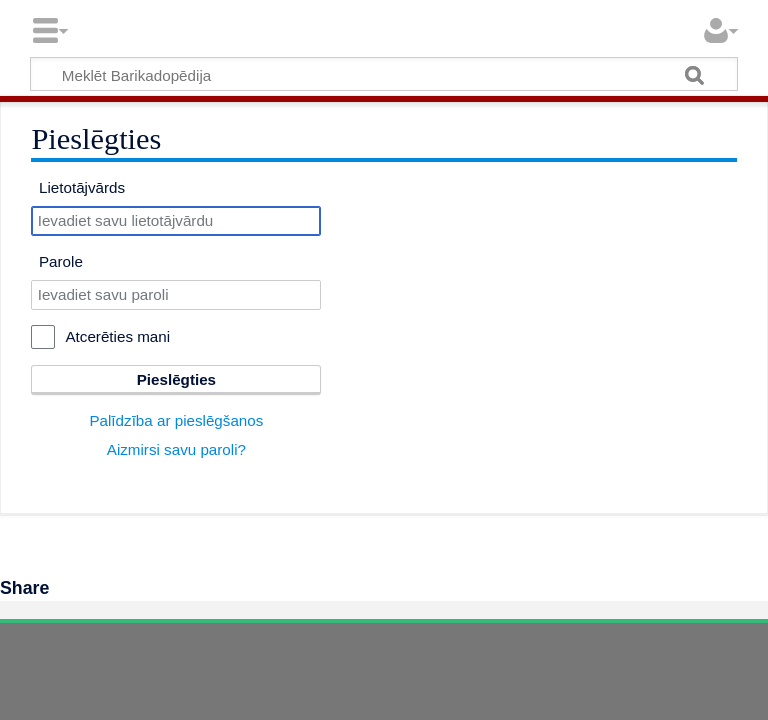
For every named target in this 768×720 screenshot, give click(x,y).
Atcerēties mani (117, 336)
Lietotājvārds (82, 187)
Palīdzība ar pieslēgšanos (176, 420)
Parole (61, 261)
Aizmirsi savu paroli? (176, 449)
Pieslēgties (176, 379)
